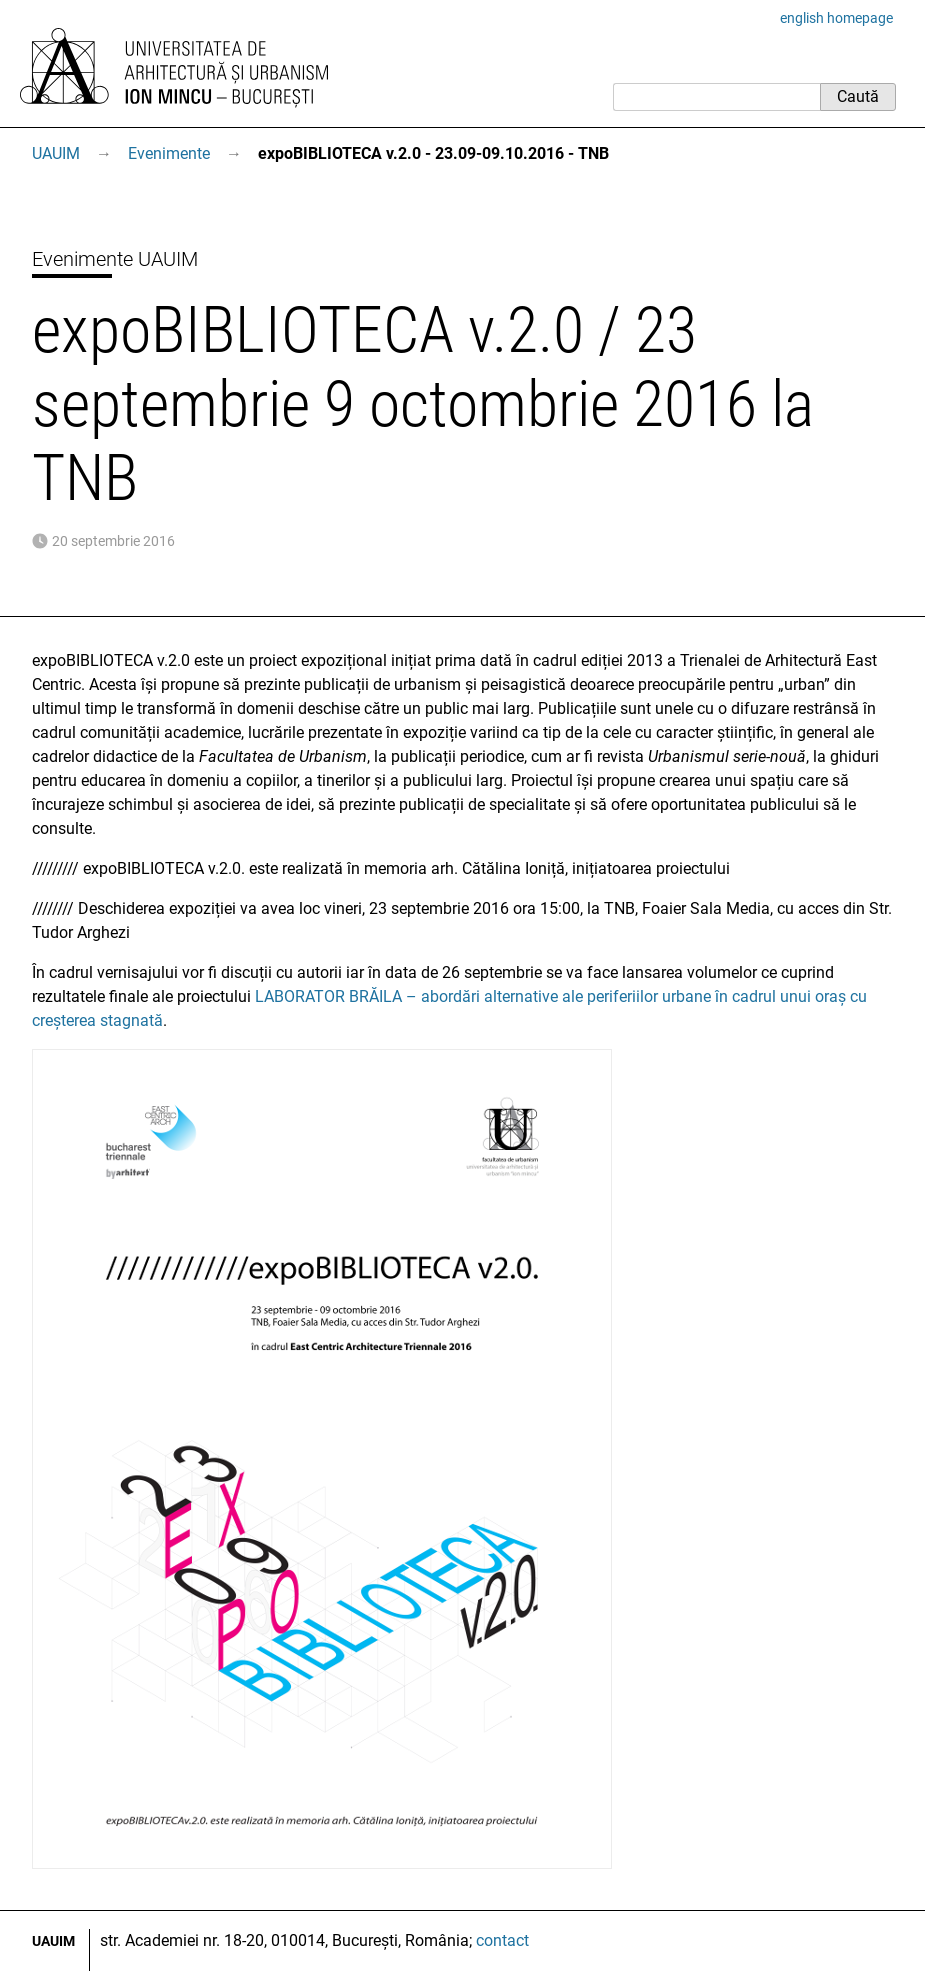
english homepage (836, 18)
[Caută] (716, 97)
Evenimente (169, 153)
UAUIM (56, 153)
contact (502, 1940)
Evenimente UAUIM (115, 259)
